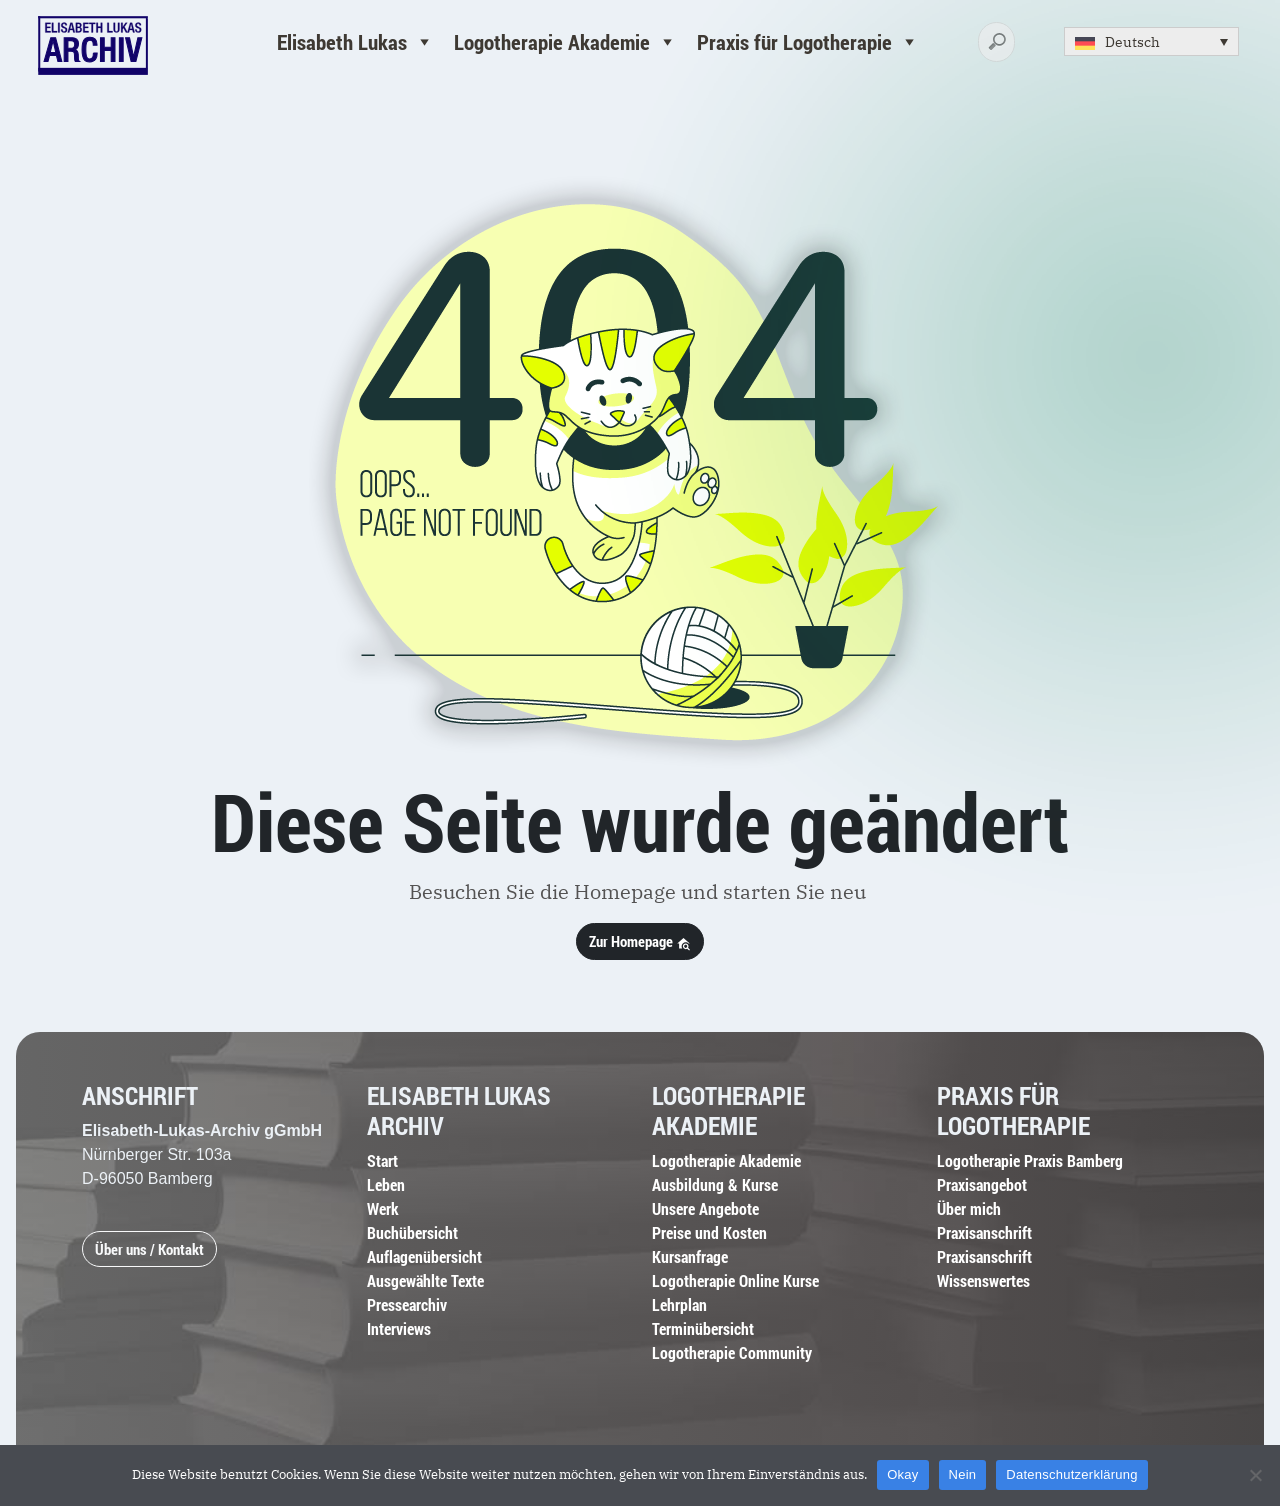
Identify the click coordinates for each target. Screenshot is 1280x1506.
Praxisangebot (982, 1184)
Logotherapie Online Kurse (735, 1280)
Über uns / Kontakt (149, 1249)
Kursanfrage (690, 1256)
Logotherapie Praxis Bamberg (1030, 1160)
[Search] (996, 42)
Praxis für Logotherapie (808, 42)
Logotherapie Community (732, 1352)
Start (382, 1160)
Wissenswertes (983, 1280)
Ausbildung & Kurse (715, 1184)
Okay (902, 1474)
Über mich (969, 1208)
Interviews (399, 1328)
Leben (386, 1184)
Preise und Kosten (709, 1232)
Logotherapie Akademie (565, 42)
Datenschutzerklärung (1071, 1474)
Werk (383, 1208)
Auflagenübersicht (424, 1256)
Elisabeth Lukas (355, 42)
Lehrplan (679, 1304)
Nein (963, 1474)
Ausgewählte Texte (425, 1280)
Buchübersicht (412, 1232)
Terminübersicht (703, 1328)
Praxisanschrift (984, 1232)
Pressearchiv (407, 1304)
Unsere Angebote (705, 1208)
